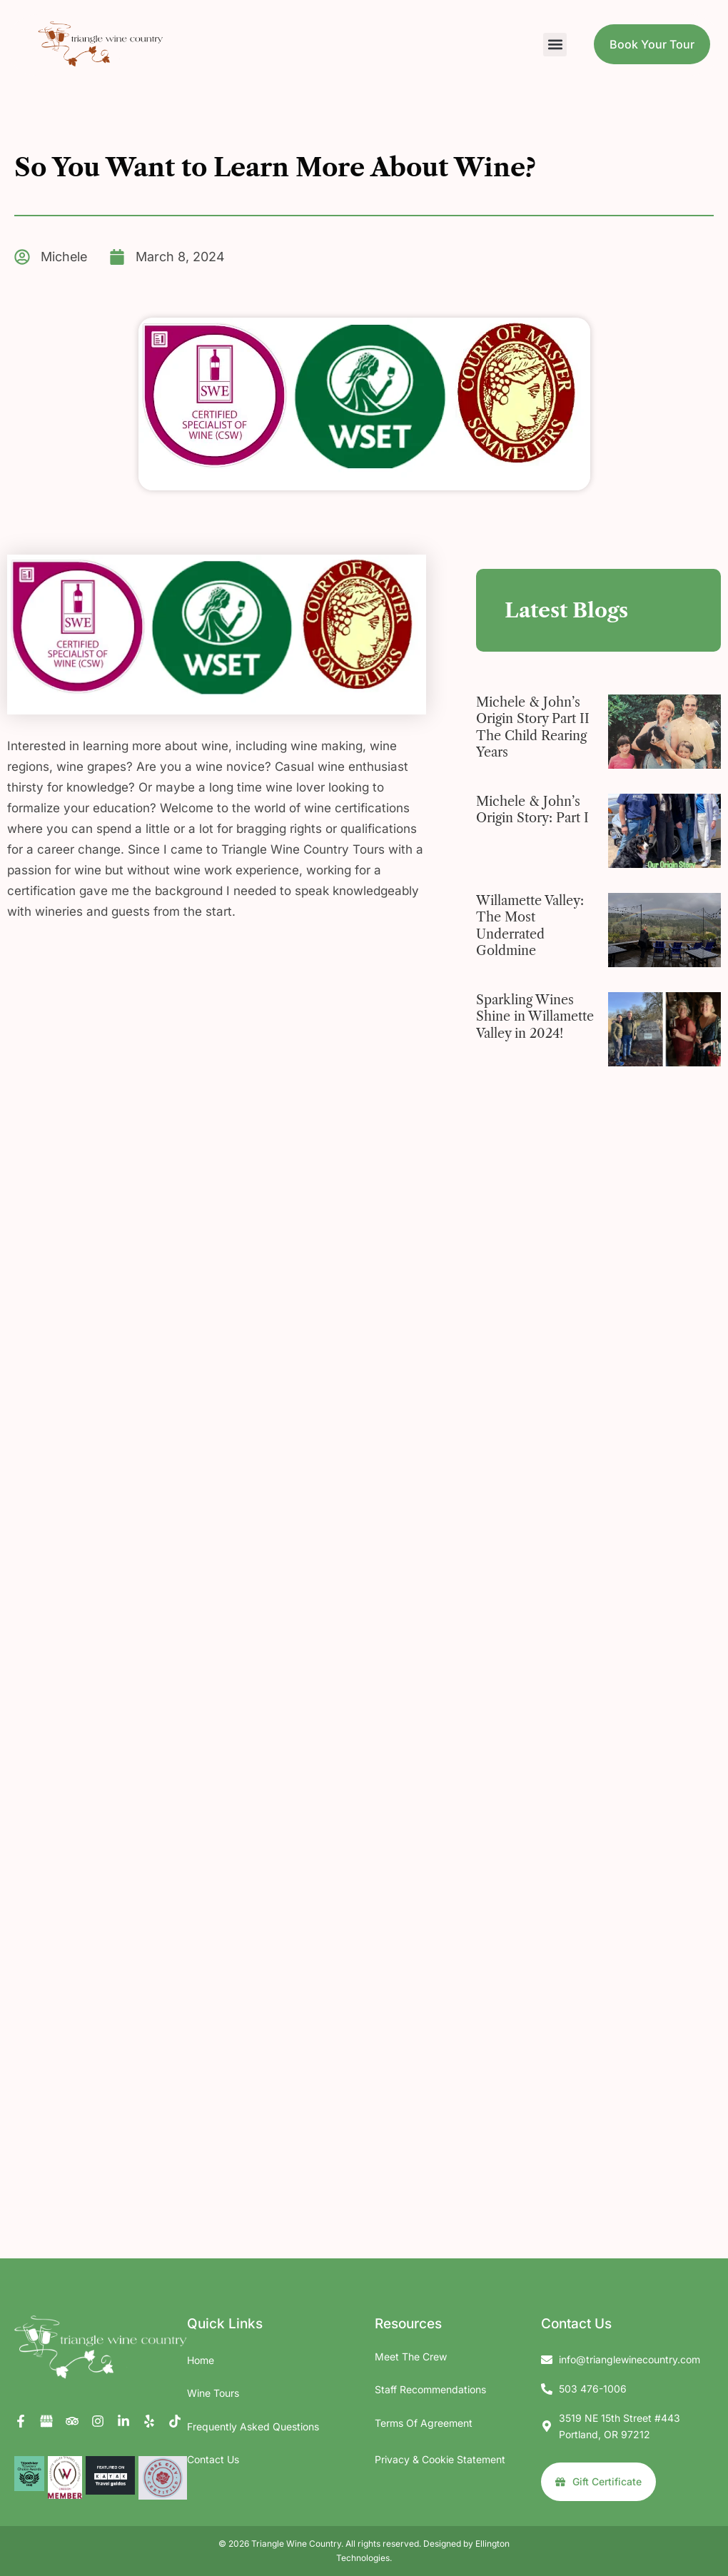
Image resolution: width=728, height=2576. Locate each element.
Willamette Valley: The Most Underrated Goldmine (530, 926)
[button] (555, 44)
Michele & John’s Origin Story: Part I (532, 810)
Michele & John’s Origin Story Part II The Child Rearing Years (533, 727)
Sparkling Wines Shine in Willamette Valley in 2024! (535, 1016)
